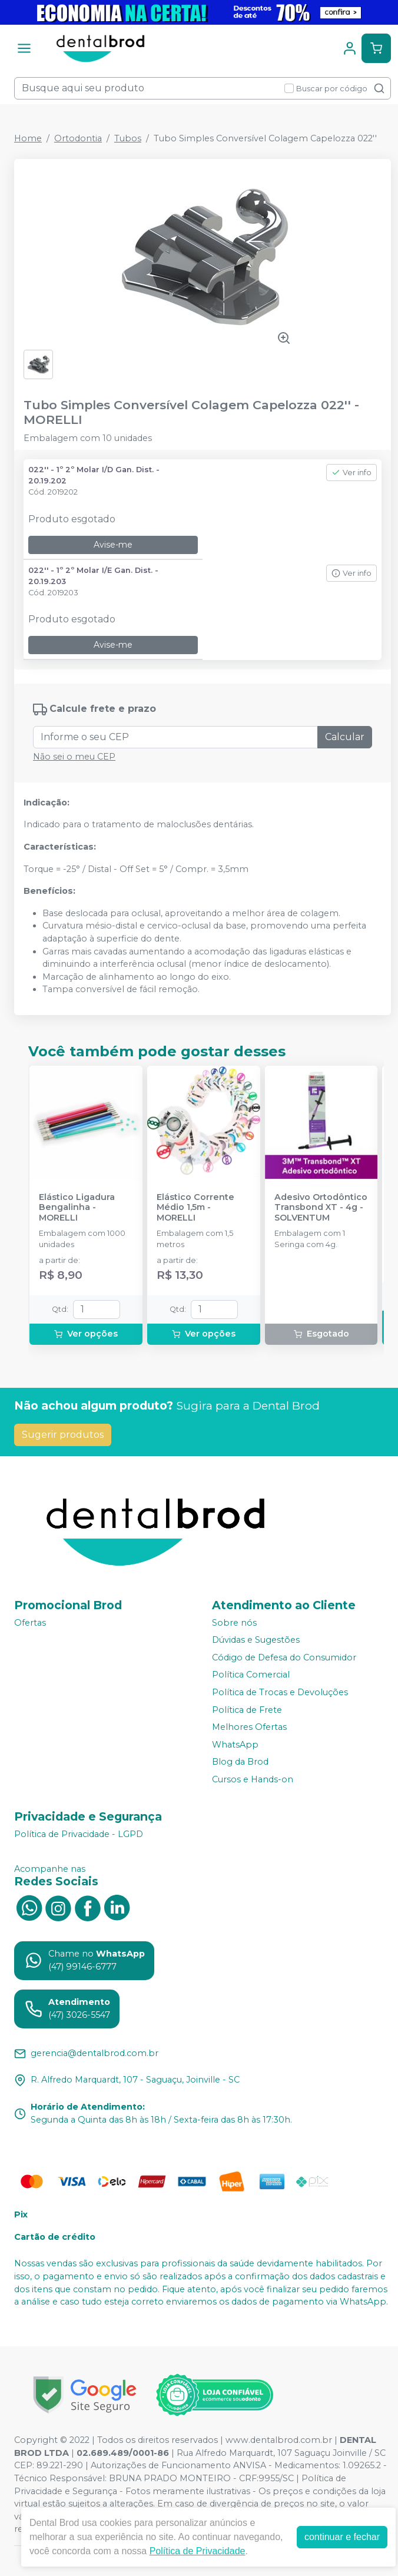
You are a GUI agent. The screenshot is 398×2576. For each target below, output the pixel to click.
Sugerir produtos (63, 1434)
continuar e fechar (342, 2537)
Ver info (351, 472)
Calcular (344, 736)
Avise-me (113, 544)
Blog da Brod (240, 1762)
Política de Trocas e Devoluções (280, 1692)
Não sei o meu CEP (74, 756)
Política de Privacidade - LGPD (78, 1834)
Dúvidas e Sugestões (256, 1640)
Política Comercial (251, 1675)
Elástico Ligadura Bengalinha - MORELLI (77, 1207)
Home (28, 138)
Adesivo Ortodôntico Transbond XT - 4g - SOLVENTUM (320, 1207)
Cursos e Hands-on (252, 1779)
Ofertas (30, 1622)
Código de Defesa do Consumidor (284, 1657)
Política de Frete (247, 1710)
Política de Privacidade (198, 2551)
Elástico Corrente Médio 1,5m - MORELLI (195, 1207)
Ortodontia (78, 138)
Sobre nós (234, 1622)
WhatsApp (235, 1744)
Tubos (127, 138)
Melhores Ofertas (249, 1727)
